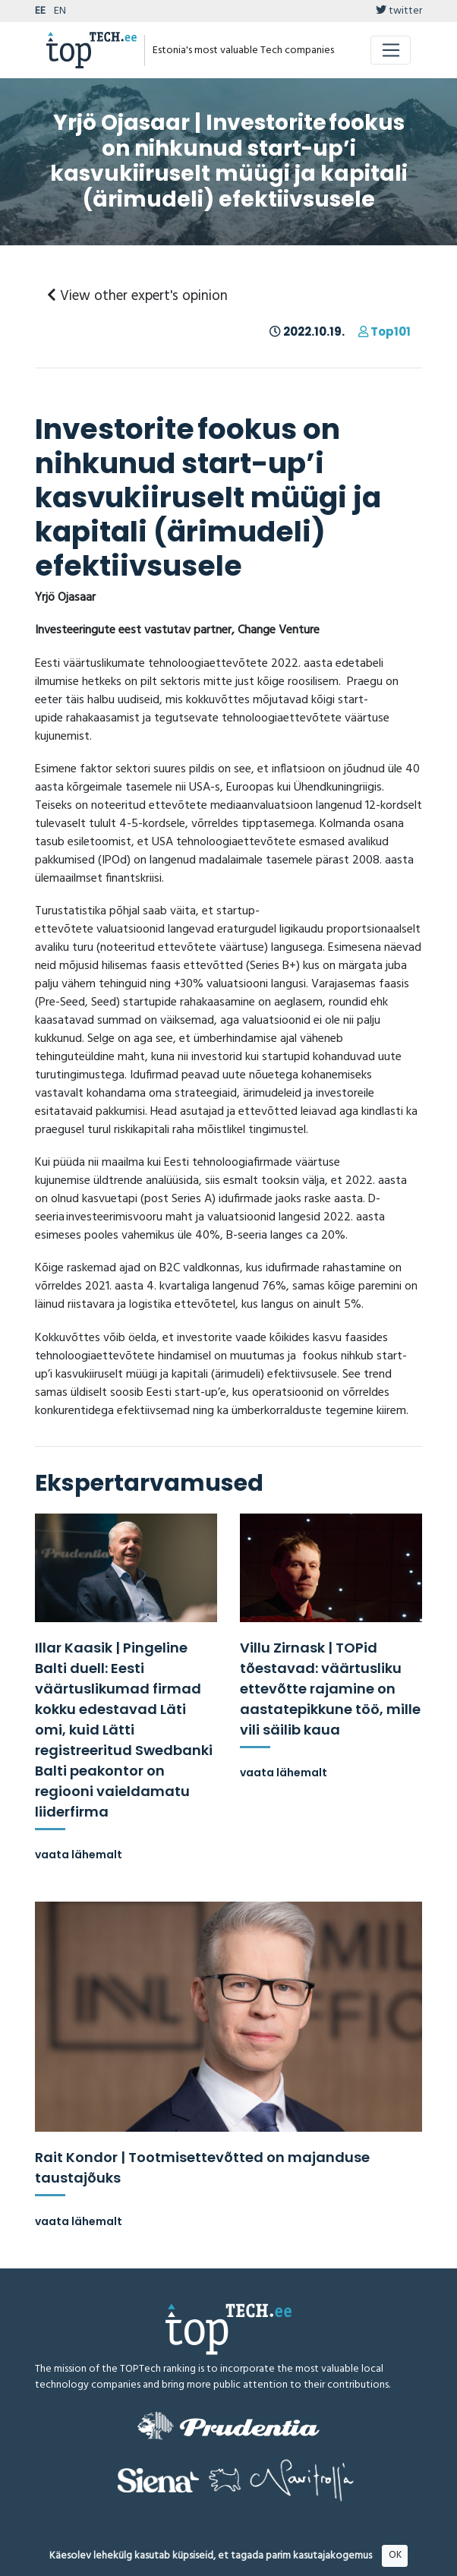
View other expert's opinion (137, 296)
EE (40, 11)
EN (60, 11)
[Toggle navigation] (390, 50)
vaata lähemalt (78, 1854)
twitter (399, 11)
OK (395, 2555)
